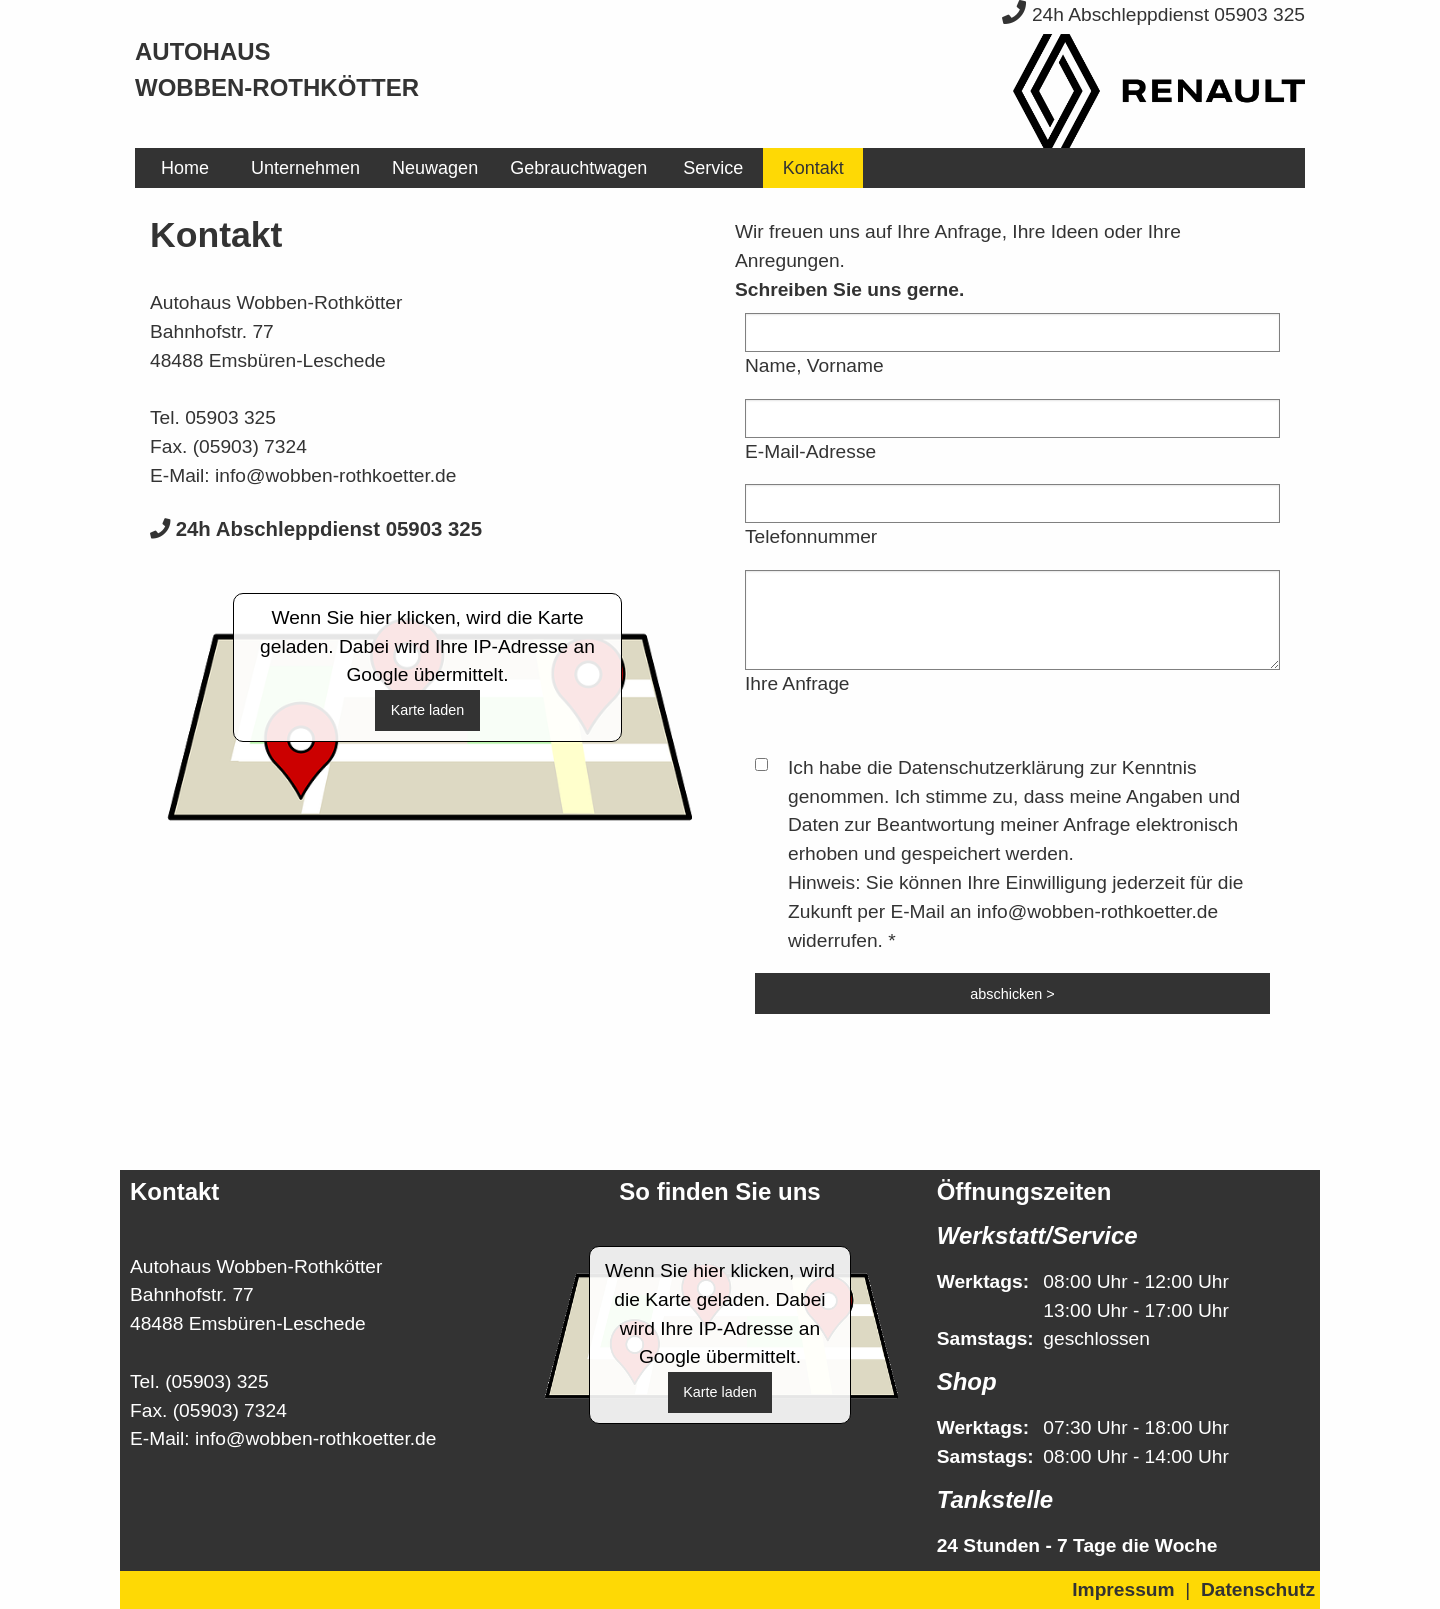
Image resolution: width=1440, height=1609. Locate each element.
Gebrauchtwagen (578, 168)
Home (185, 168)
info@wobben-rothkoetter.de (335, 475)
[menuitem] (185, 168)
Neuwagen (435, 168)
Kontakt (813, 168)
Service (713, 168)
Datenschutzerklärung (991, 767)
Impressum (1123, 1589)
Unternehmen (305, 168)
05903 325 (230, 417)
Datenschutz (1258, 1589)
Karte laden (428, 710)
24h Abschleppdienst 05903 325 (1153, 14)
